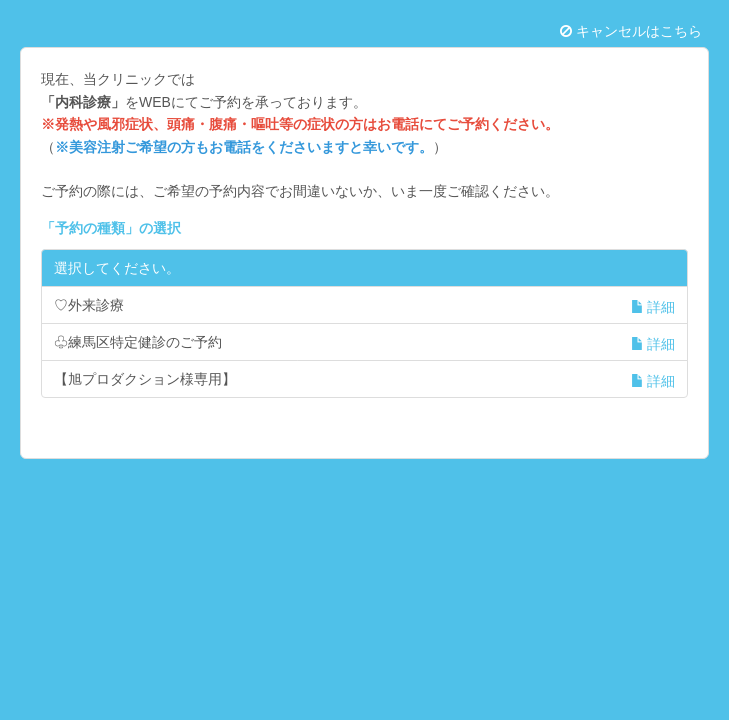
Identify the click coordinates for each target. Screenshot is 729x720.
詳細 (653, 307)
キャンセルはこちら (631, 31)
